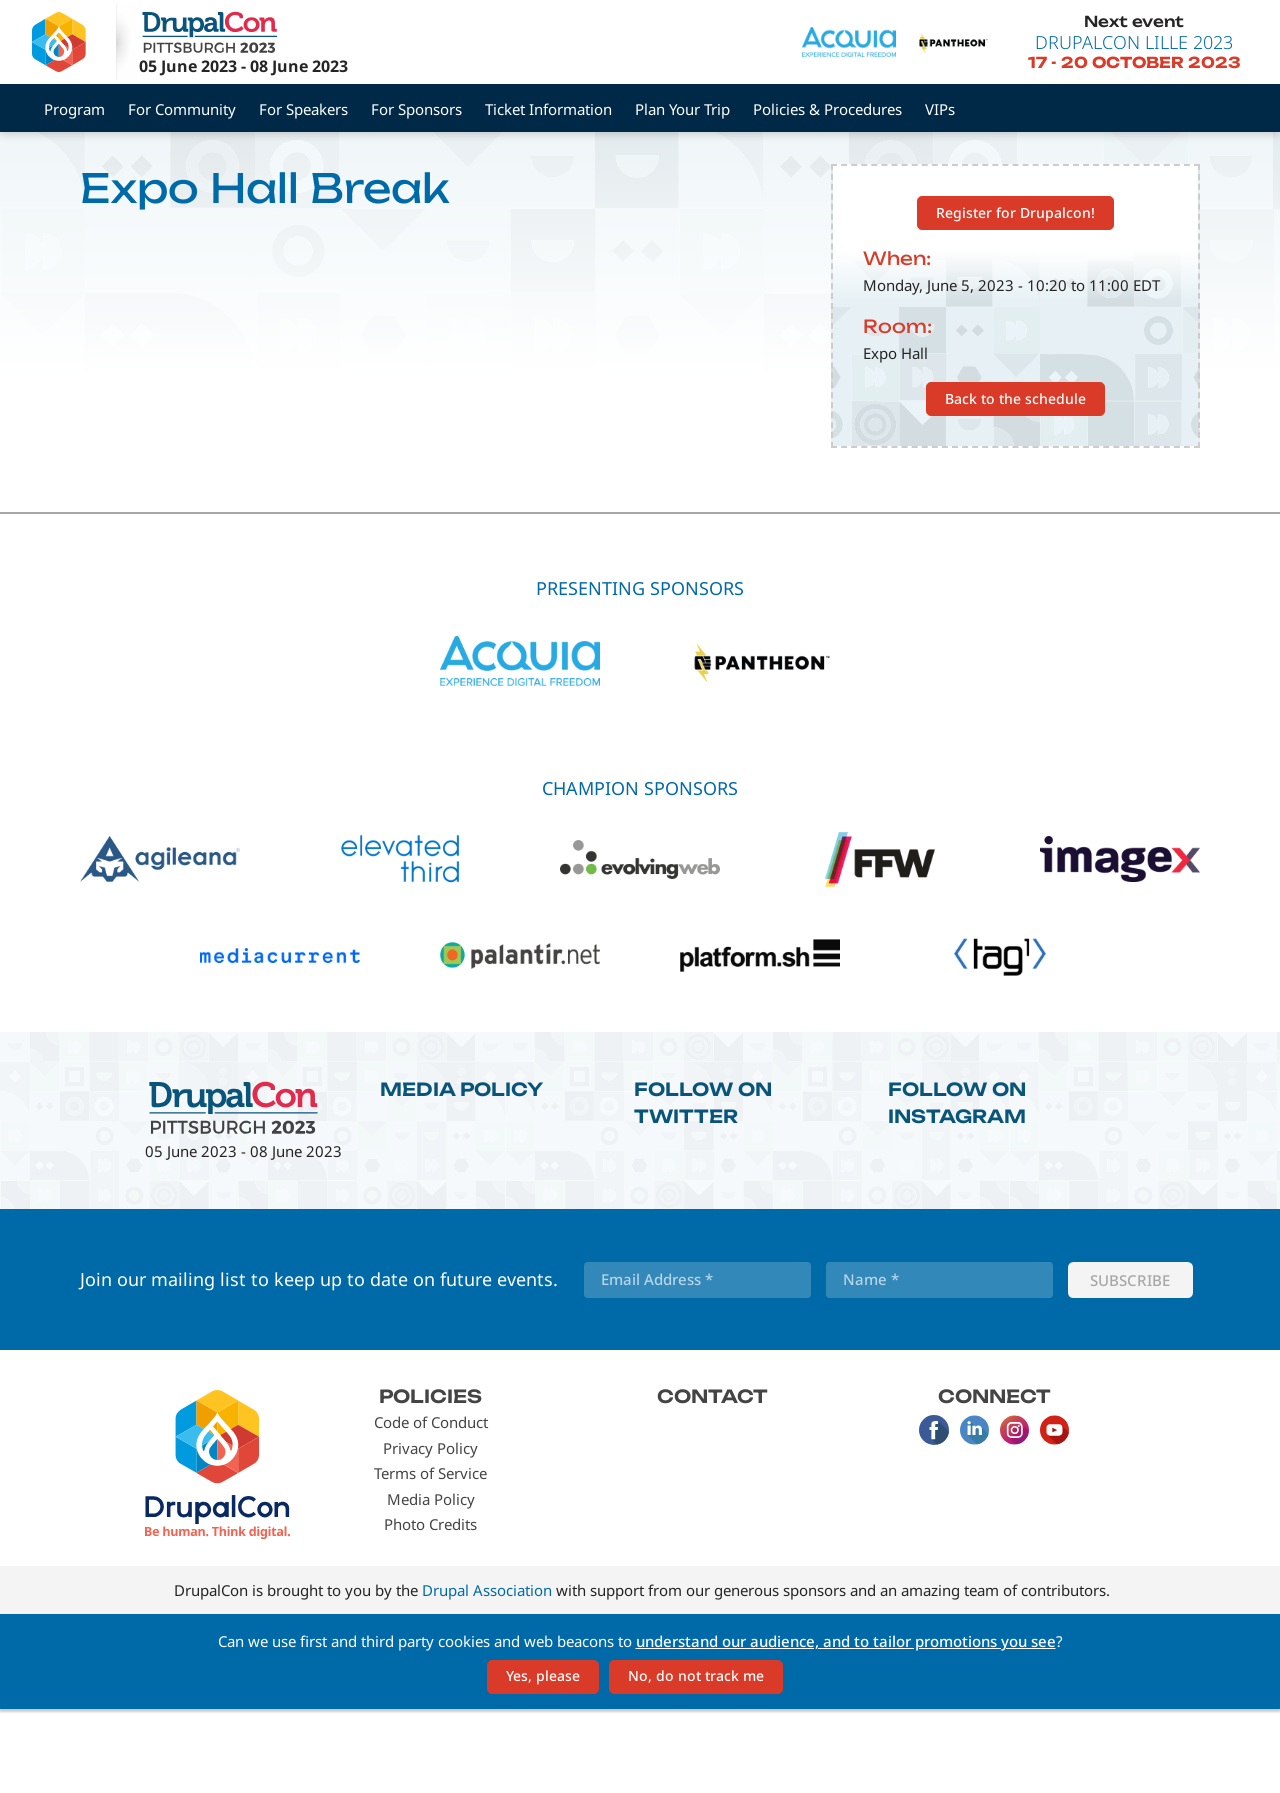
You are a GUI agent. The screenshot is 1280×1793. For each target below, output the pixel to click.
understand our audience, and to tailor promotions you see (846, 1724)
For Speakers (303, 109)
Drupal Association (487, 1673)
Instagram (1014, 1514)
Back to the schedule (1015, 481)
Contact (712, 1479)
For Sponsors (416, 109)
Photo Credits (430, 1608)
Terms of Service (430, 1557)
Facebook (934, 1514)
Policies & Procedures (827, 109)
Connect (994, 1479)
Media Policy (461, 1172)
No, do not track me (696, 1759)
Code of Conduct (431, 1506)
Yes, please (543, 1759)
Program (74, 109)
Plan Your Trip (682, 109)
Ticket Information (548, 109)
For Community (182, 109)
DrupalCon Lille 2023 (1134, 42)
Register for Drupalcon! (1015, 295)
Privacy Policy (430, 1531)
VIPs (940, 109)
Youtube (1054, 1514)
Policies (430, 1479)
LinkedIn (974, 1514)
